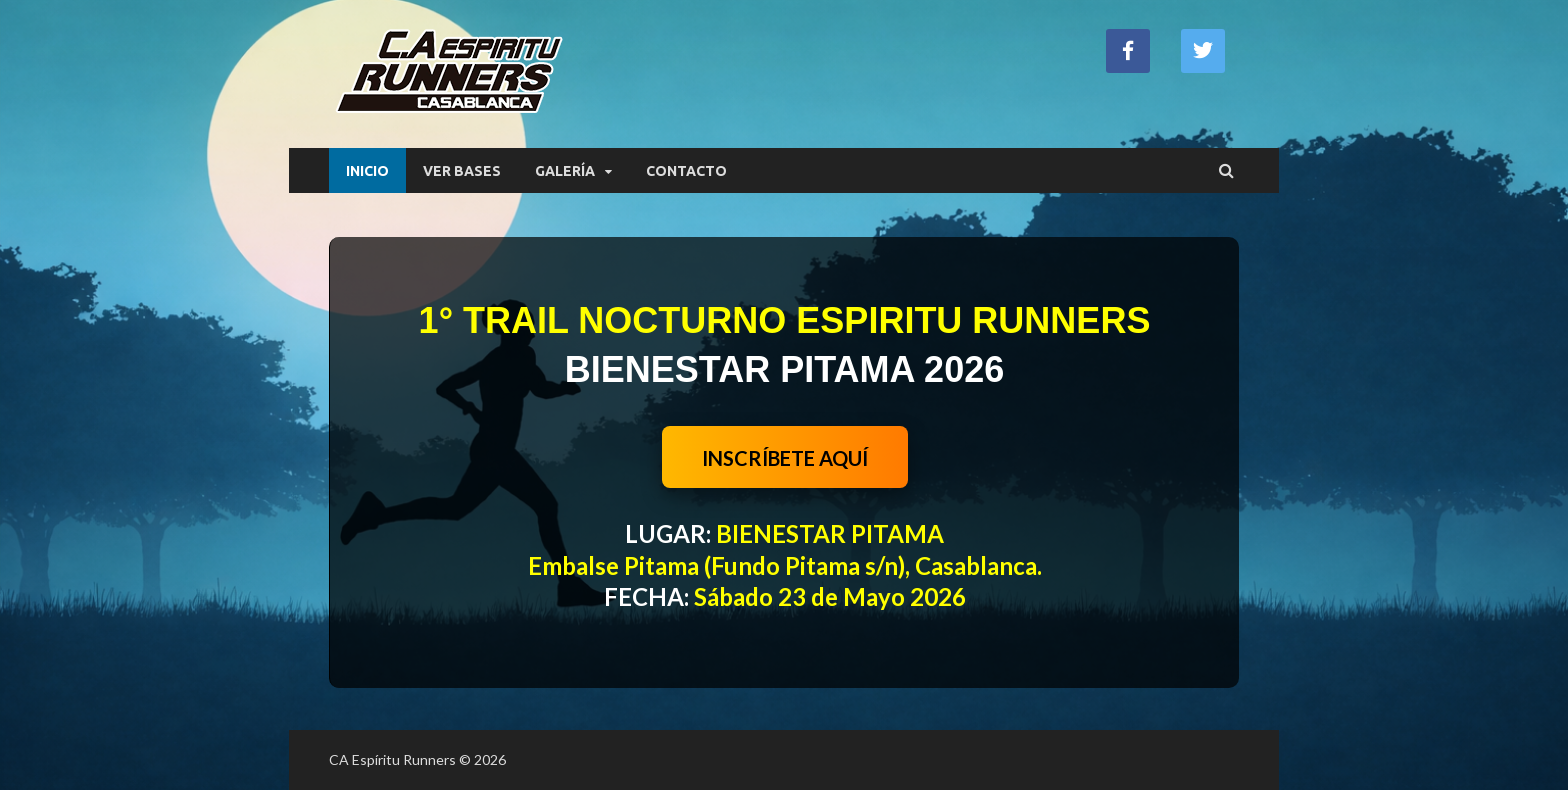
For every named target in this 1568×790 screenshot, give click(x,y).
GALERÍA (565, 171)
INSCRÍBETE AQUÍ (785, 458)
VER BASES (462, 171)
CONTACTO (686, 171)
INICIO (367, 171)
